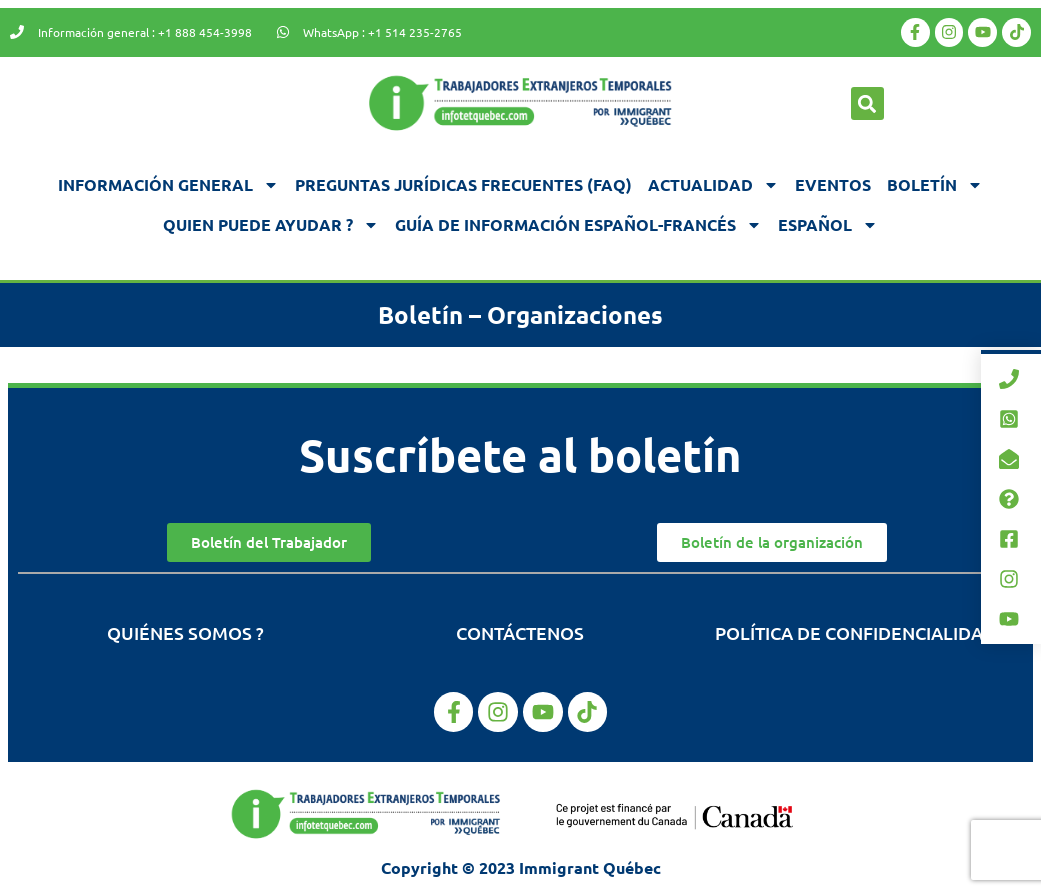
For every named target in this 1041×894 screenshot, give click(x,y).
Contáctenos (520, 632)
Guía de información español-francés (578, 225)
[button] (867, 103)
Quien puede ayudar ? (271, 225)
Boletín (935, 185)
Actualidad (713, 185)
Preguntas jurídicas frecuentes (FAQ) (463, 184)
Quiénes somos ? (185, 632)
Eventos (833, 184)
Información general (168, 185)
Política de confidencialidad (855, 632)
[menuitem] (828, 225)
